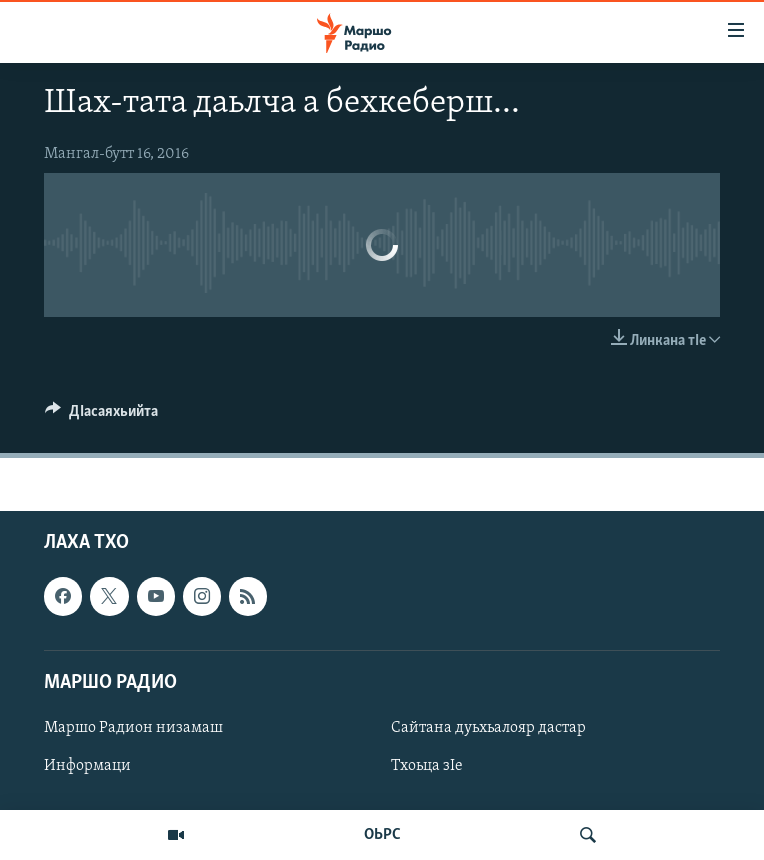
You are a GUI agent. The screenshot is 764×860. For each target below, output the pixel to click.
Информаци (87, 766)
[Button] (101, 416)
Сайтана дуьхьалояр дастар (488, 728)
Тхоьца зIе (427, 766)
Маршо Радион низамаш (133, 728)
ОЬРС (382, 835)
